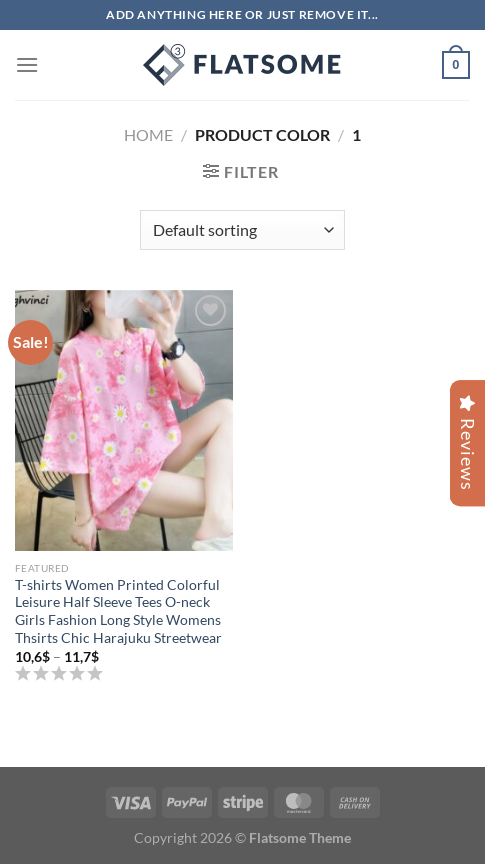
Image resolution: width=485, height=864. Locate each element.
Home (148, 134)
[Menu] (27, 64)
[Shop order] (242, 230)
